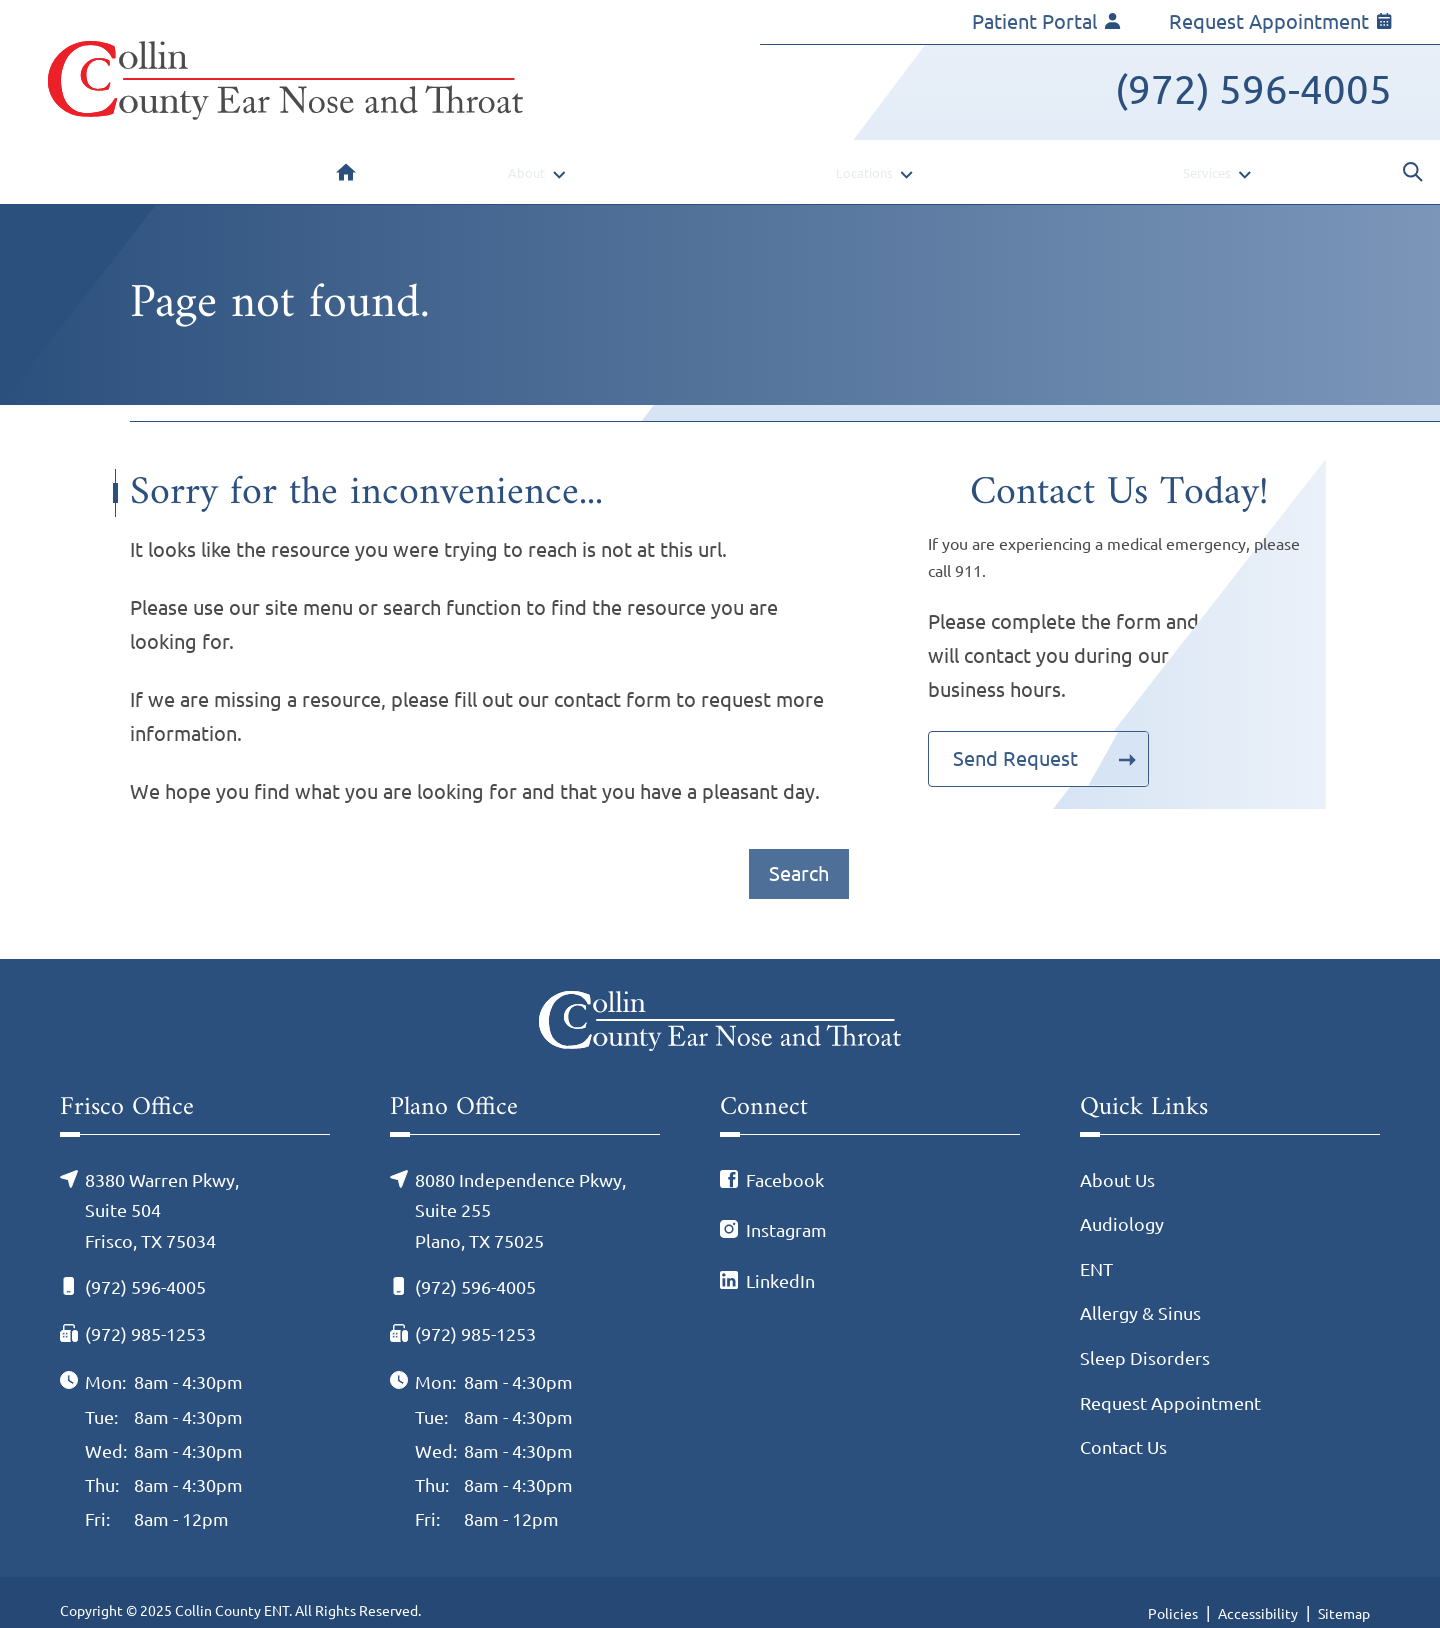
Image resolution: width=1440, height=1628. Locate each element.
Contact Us (1123, 1426)
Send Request (1015, 737)
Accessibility (1258, 1593)
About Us (1117, 1159)
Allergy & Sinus (1140, 1292)
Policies (1173, 1593)
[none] (534, 162)
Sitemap (1344, 1593)
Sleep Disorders (1145, 1337)
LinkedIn (780, 1260)
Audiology (1122, 1203)
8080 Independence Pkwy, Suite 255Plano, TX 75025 (520, 1189)
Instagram (786, 1209)
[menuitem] (346, 162)
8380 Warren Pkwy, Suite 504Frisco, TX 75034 (162, 1189)
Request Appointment (1280, 21)
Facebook (785, 1159)
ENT (1096, 1248)
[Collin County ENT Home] (285, 80)
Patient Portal (1046, 21)
